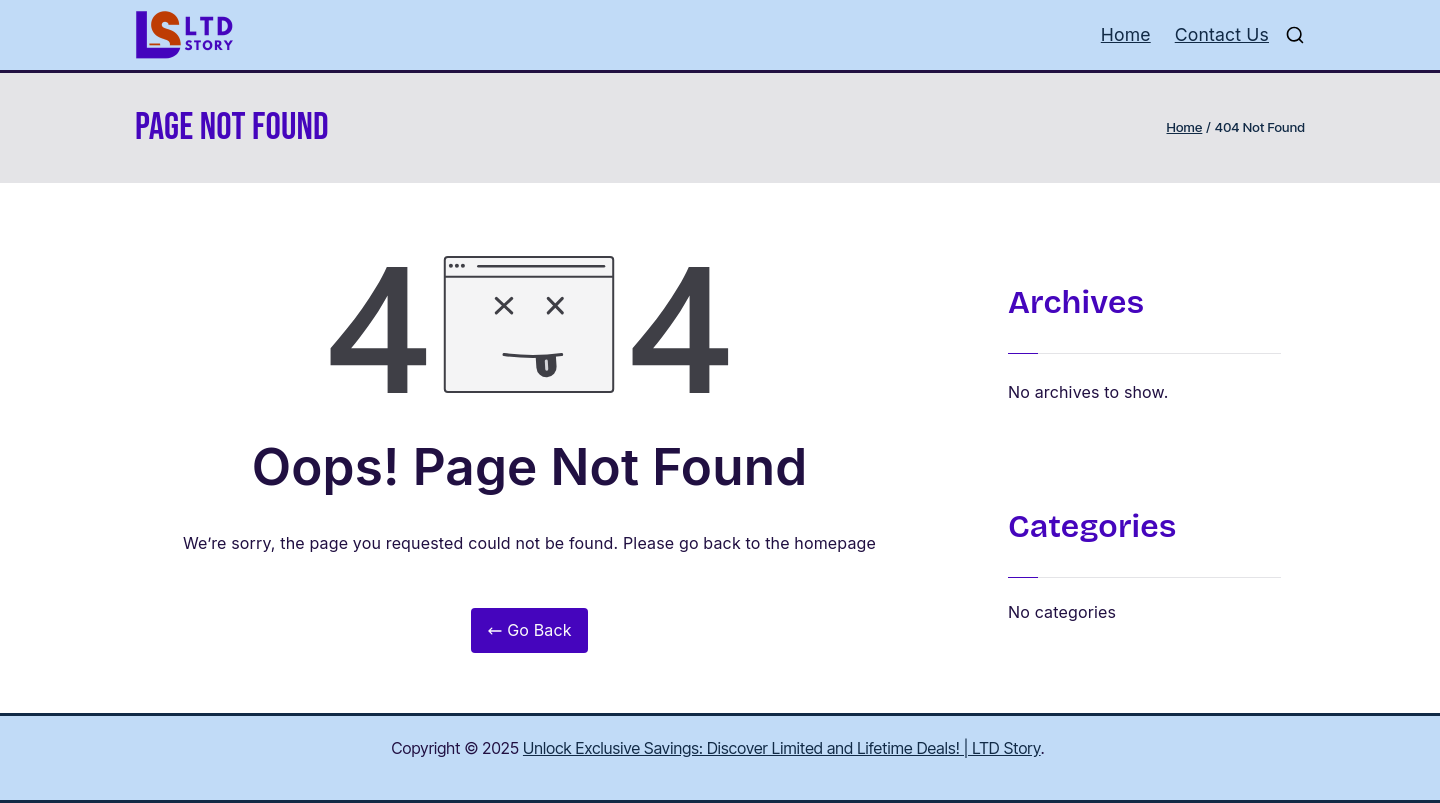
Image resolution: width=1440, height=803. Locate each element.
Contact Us (1222, 34)
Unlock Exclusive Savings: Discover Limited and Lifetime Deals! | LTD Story (782, 748)
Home (1126, 34)
